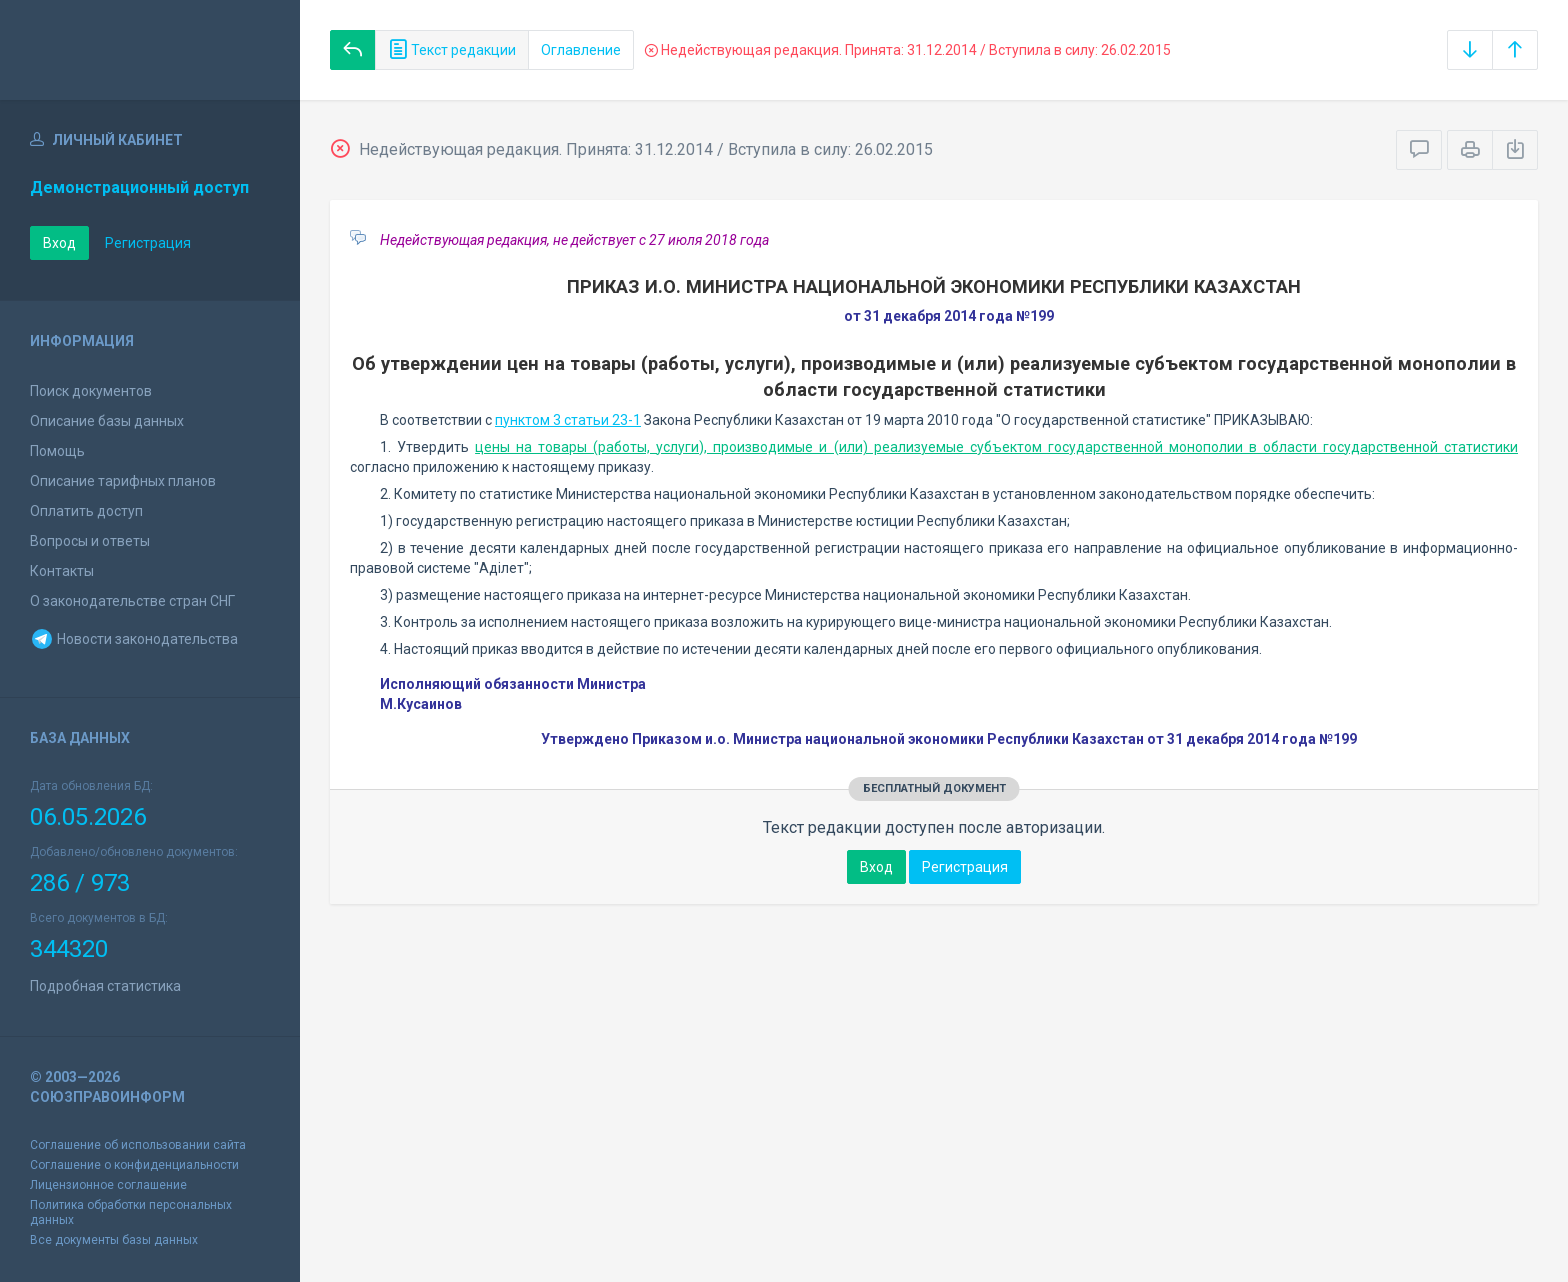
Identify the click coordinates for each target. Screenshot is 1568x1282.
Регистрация (148, 243)
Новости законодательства (134, 639)
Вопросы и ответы (90, 541)
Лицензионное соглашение (108, 1185)
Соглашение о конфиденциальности (134, 1165)
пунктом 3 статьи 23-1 (568, 420)
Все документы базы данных (114, 1240)
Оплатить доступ (86, 511)
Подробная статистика (105, 986)
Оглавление (581, 50)
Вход (59, 243)
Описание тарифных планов (123, 481)
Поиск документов (91, 391)
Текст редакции (452, 50)
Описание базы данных (107, 421)
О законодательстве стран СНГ (132, 601)
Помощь (57, 451)
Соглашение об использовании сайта (138, 1145)
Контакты (62, 571)
